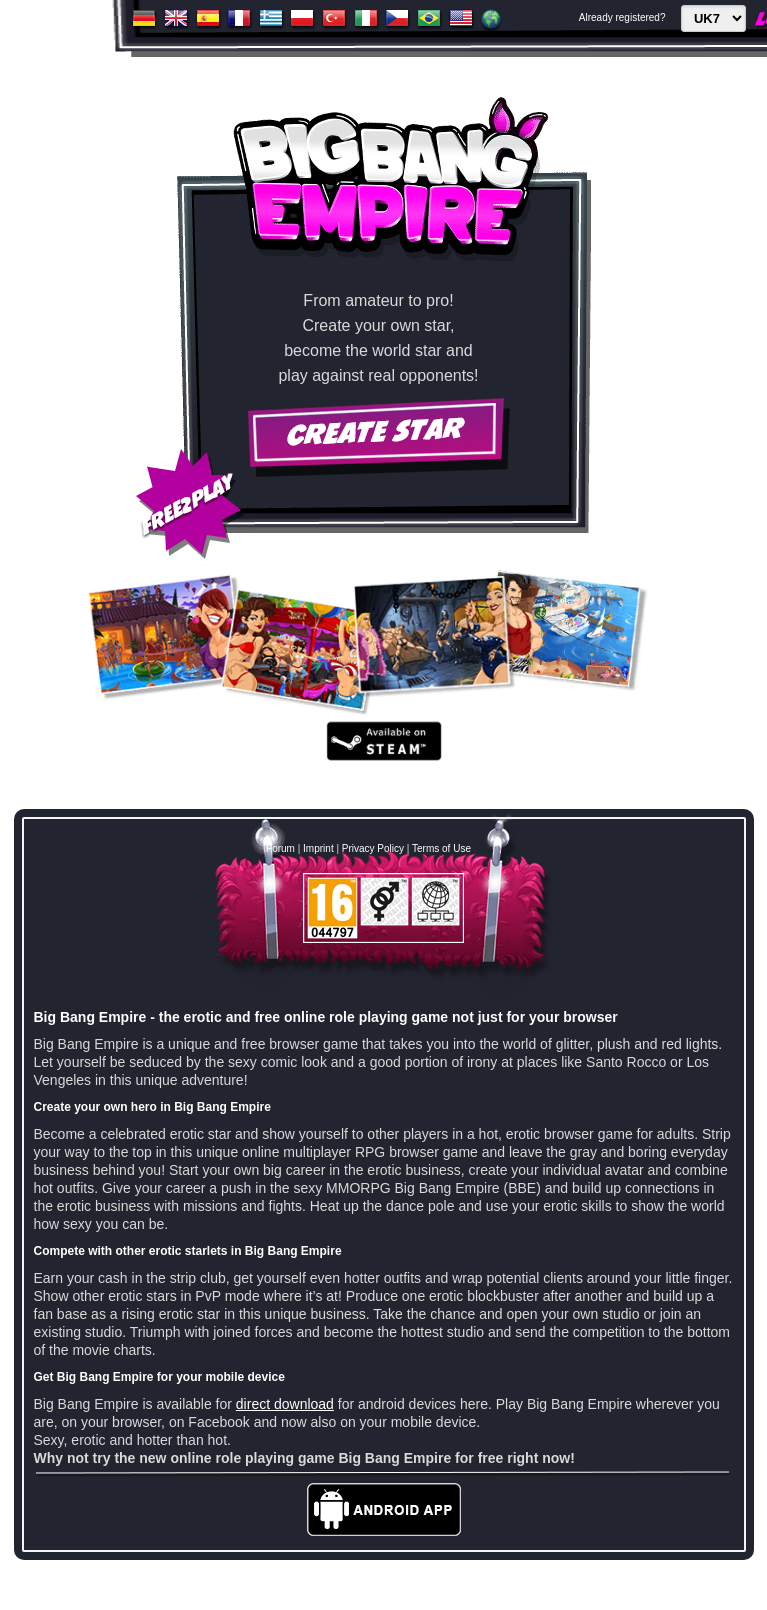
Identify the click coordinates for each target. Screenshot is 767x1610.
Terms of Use (441, 848)
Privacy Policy (373, 848)
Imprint (318, 848)
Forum (280, 848)
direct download (285, 1404)
